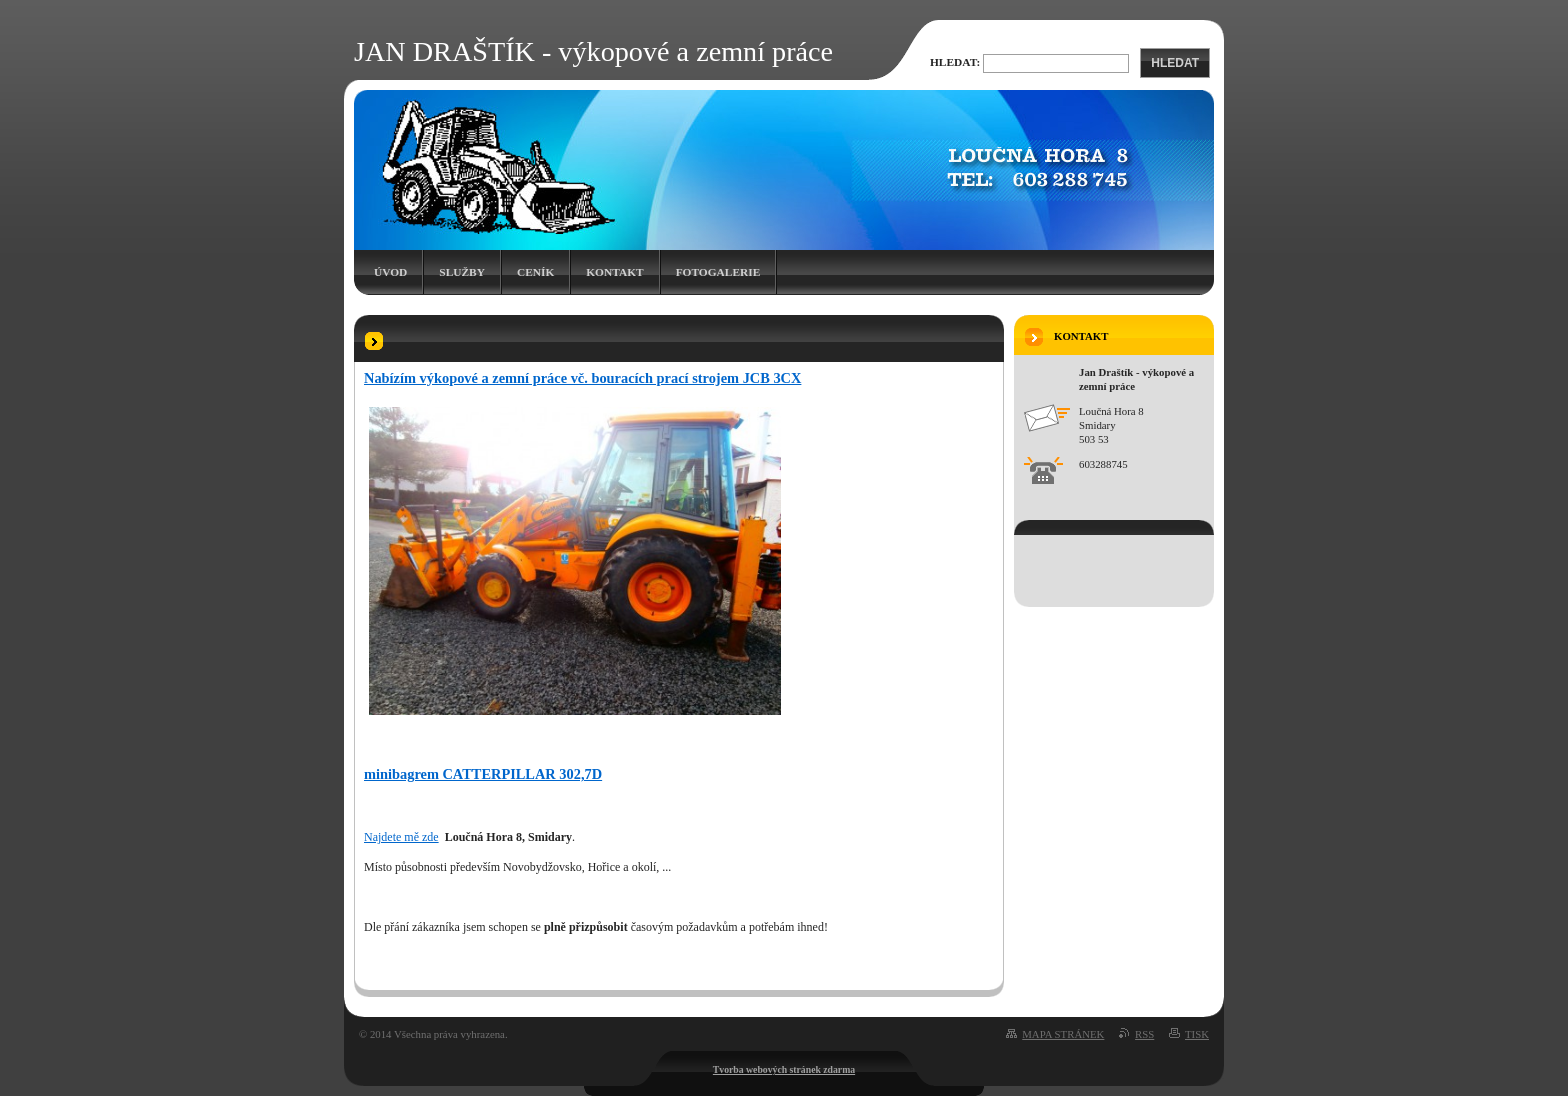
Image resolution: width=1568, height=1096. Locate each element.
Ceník (535, 272)
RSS (1144, 1034)
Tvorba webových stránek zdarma (784, 1069)
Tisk (1197, 1034)
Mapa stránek (1063, 1034)
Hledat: (955, 62)
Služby (462, 272)
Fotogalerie (718, 272)
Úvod (390, 272)
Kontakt (614, 272)
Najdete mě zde (401, 837)
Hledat (1175, 63)
